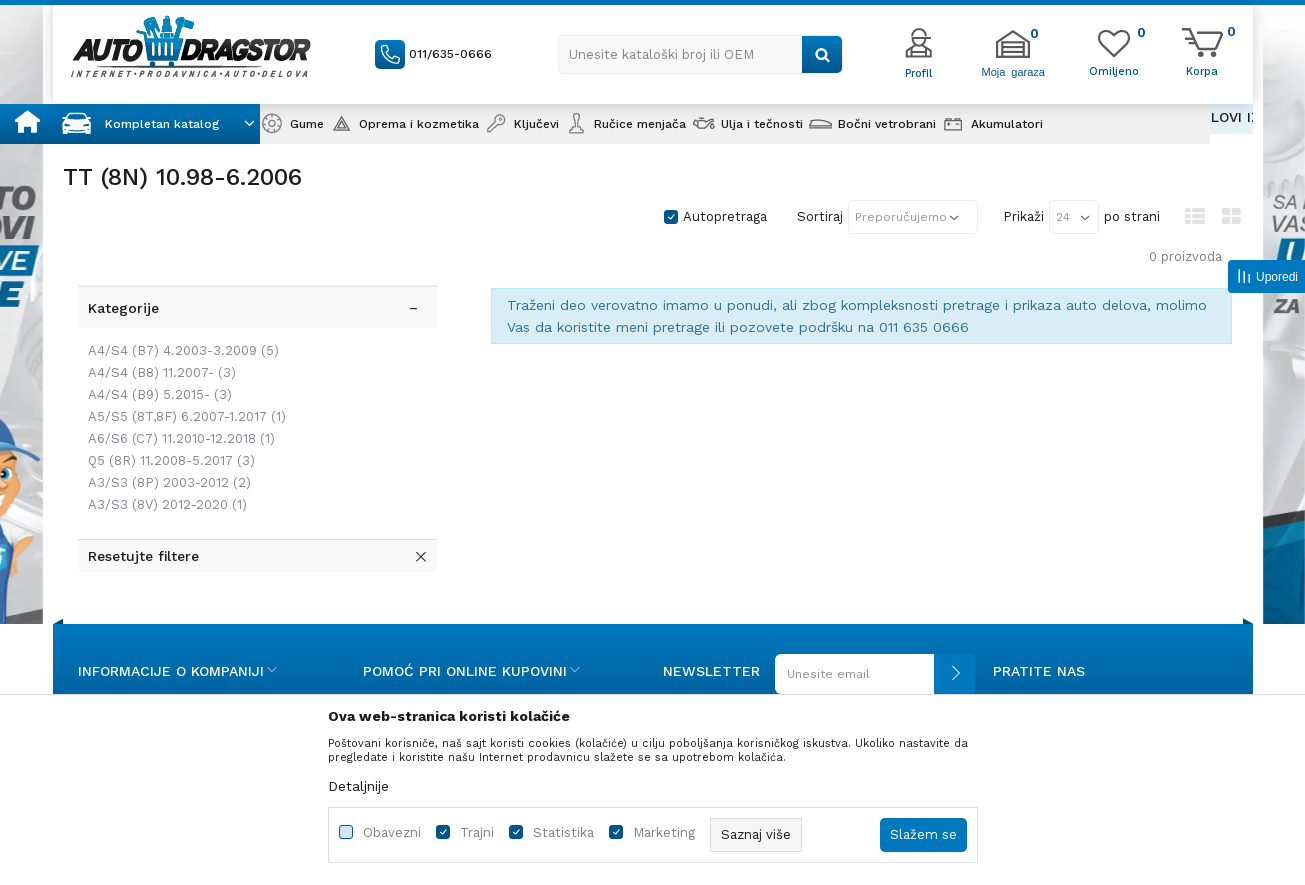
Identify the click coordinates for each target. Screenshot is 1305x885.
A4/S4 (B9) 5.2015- (155, 345)
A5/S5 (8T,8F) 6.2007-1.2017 (182, 367)
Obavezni (392, 832)
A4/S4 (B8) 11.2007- (157, 323)
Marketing (664, 832)
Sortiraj (820, 216)
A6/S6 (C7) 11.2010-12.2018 (176, 389)
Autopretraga (725, 216)
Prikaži (1023, 216)
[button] (700, 54)
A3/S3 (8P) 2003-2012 (164, 433)
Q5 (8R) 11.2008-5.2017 (166, 411)
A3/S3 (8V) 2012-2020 (162, 455)
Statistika (563, 832)
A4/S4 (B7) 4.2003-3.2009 (178, 301)
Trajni (477, 832)
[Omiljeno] (1114, 70)
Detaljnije (358, 786)
